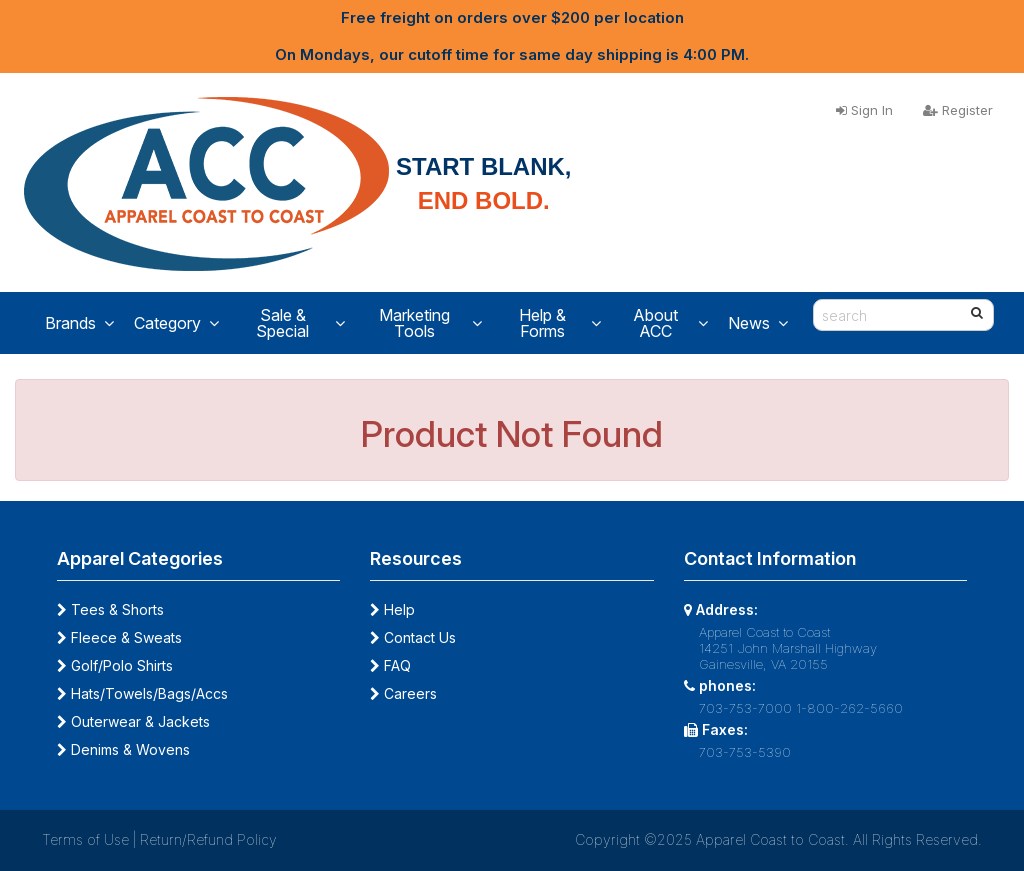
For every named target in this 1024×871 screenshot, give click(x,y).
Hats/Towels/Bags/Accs (142, 693)
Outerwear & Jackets (133, 721)
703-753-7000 (745, 708)
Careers (403, 693)
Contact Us (413, 637)
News (758, 323)
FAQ (390, 665)
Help (392, 609)
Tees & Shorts (110, 609)
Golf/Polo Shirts (115, 665)
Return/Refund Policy (208, 839)
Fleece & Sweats (119, 637)
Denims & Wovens (123, 749)
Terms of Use (85, 839)
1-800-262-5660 (849, 708)
